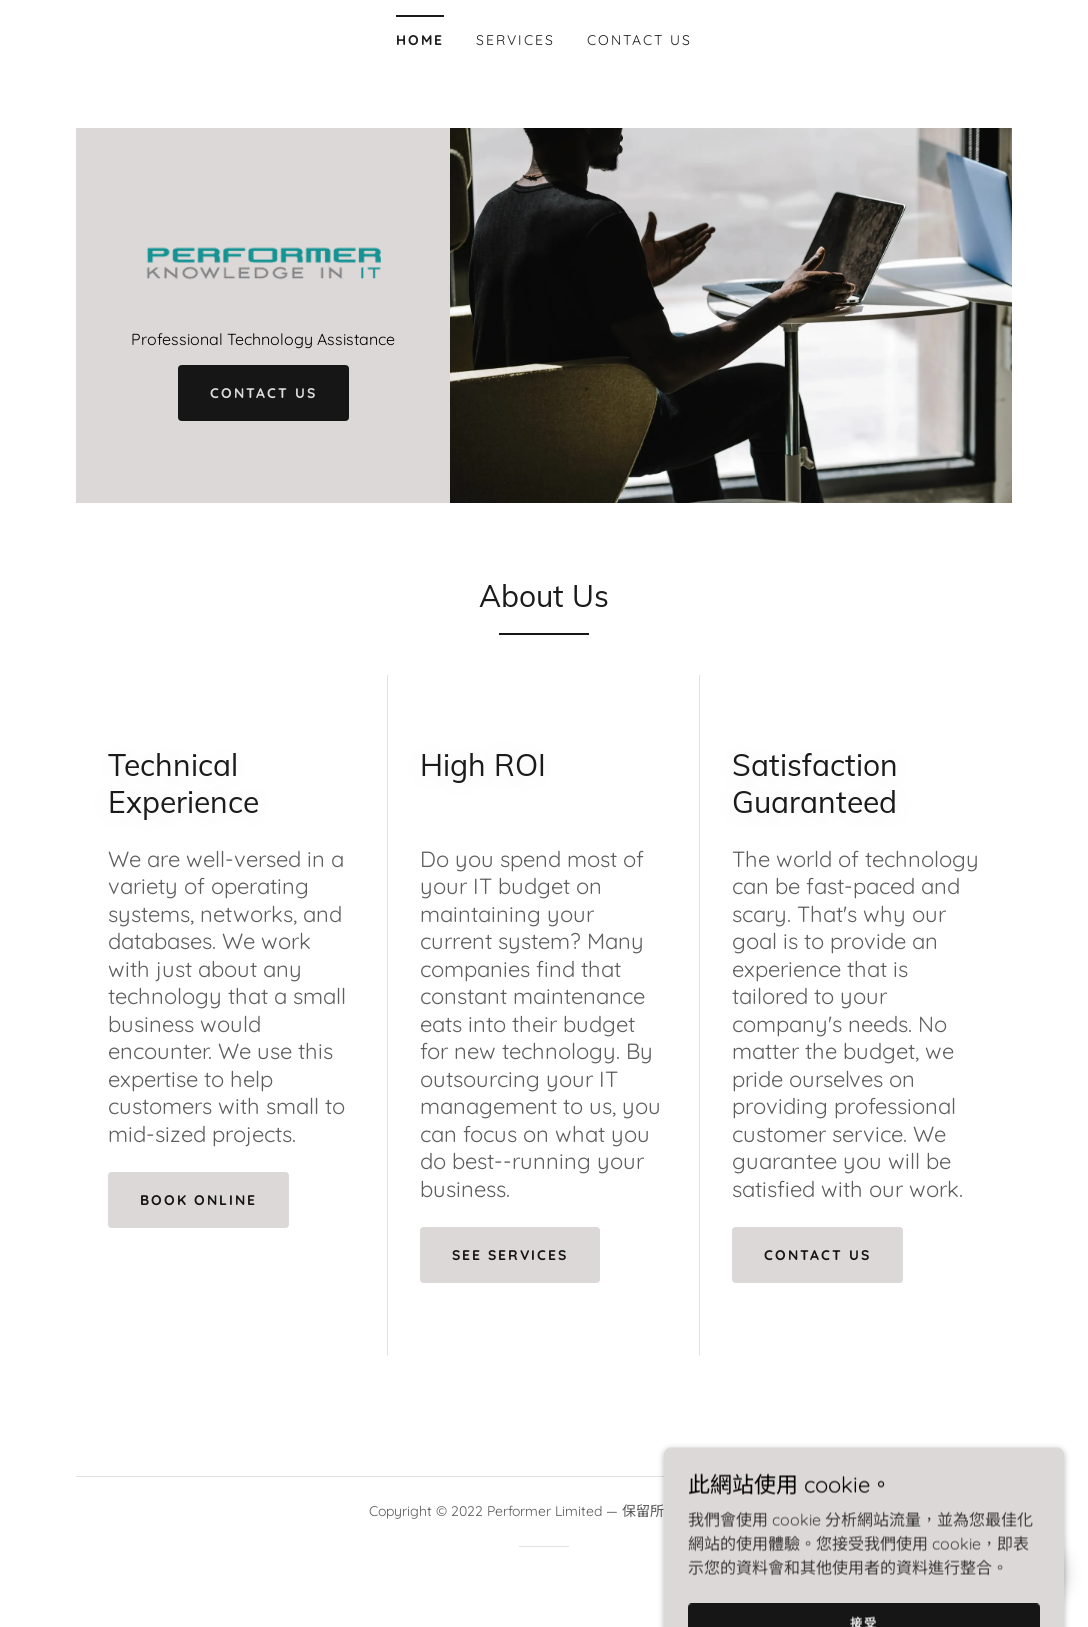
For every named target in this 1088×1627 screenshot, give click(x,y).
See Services (510, 1255)
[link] (263, 259)
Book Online (198, 1200)
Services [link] (515, 40)
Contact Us (263, 393)
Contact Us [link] (639, 40)
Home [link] (420, 40)
